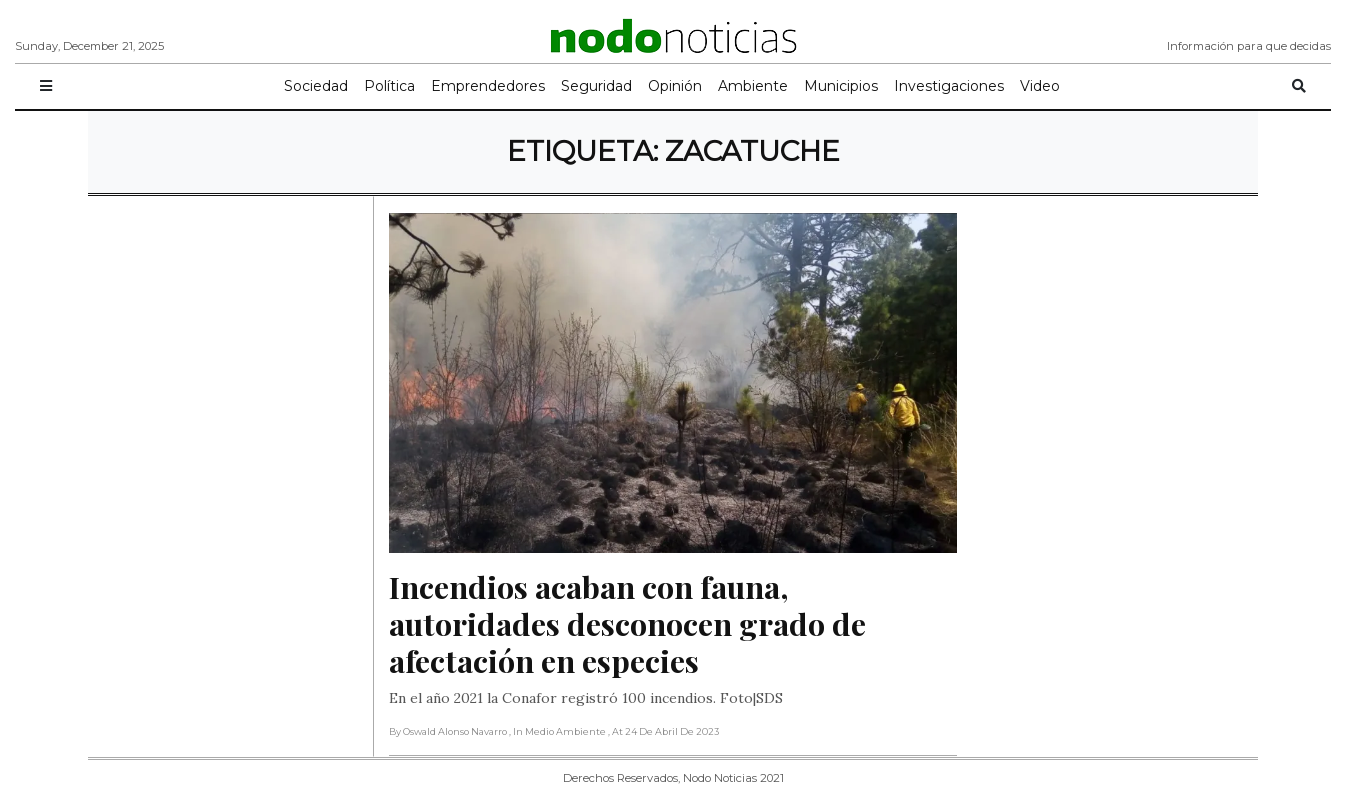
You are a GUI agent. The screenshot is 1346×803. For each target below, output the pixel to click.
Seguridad (596, 86)
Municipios (841, 86)
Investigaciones (949, 86)
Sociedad (316, 86)
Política (389, 86)
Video (1040, 86)
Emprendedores (488, 86)
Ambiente (753, 86)
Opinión (675, 86)
